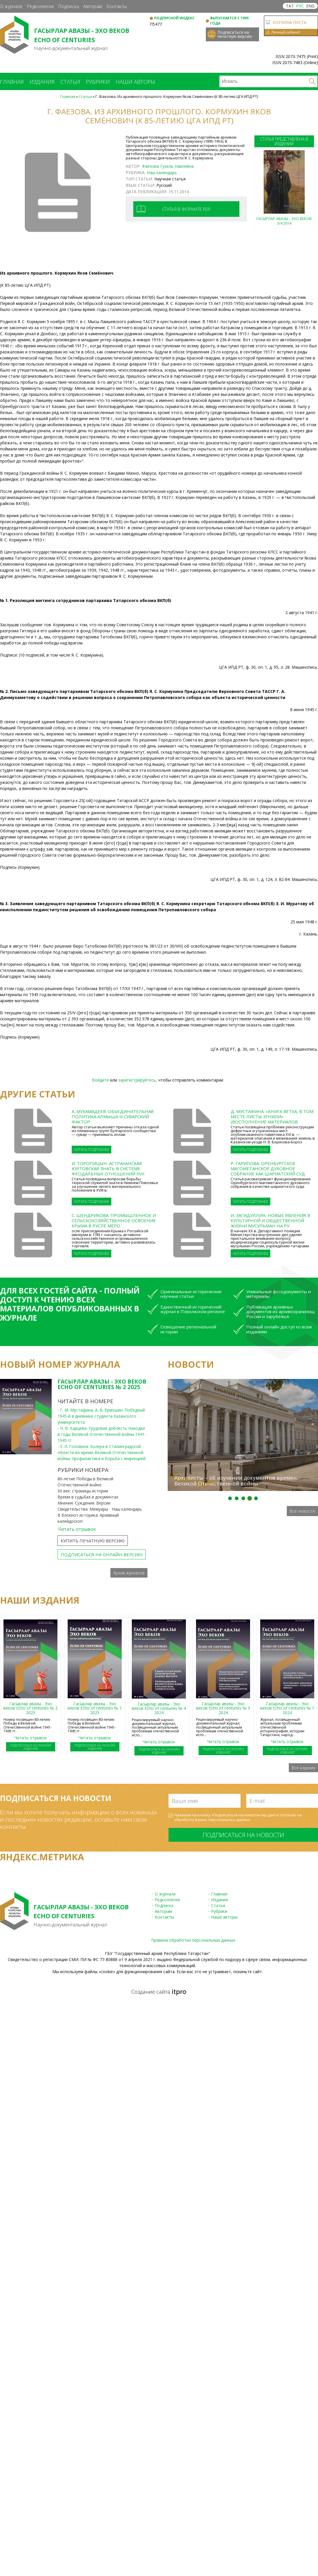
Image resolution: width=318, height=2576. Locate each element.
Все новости (302, 1511)
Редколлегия (40, 6)
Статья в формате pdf (186, 209)
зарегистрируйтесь (137, 1080)
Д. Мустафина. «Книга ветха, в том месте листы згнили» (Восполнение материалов (272, 1116)
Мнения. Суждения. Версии (84, 1503)
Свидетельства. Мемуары (83, 1509)
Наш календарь (162, 172)
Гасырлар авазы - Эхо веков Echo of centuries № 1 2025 (95, 1708)
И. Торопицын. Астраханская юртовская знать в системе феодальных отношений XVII (108, 1168)
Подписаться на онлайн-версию (102, 1554)
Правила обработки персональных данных (193, 1940)
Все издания (303, 1767)
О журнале (11, 6)
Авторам (92, 6)
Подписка (68, 6)
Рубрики (98, 81)
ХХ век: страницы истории (83, 1491)
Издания (42, 81)
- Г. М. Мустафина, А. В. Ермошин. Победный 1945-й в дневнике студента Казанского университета (101, 1416)
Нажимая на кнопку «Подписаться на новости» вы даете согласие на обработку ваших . (238, 1817)
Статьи (70, 81)
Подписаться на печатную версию (234, 34)
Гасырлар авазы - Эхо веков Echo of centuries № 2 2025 (102, 1384)
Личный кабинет (285, 32)
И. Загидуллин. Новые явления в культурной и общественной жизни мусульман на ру (270, 1220)
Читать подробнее (91, 1149)
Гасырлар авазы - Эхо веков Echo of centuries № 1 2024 (287, 1708)
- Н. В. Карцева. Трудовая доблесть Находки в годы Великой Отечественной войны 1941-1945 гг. (102, 1434)
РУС (300, 6)
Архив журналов (129, 1573)
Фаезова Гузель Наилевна (168, 166)
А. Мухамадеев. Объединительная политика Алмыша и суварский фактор (113, 1116)
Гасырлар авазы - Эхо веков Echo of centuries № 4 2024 (159, 1708)
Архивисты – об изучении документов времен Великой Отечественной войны (235, 1480)
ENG (310, 6)
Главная (12, 81)
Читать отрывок (77, 1529)
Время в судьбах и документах (88, 1497)
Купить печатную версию (93, 1541)
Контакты (116, 6)
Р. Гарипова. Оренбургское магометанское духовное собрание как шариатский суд (268, 1168)
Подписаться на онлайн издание (30, 1747)
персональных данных (229, 1819)
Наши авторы (135, 81)
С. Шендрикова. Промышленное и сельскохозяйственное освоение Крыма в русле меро (114, 1220)
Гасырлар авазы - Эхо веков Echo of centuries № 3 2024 (223, 1708)
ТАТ (290, 6)
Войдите (100, 1080)
